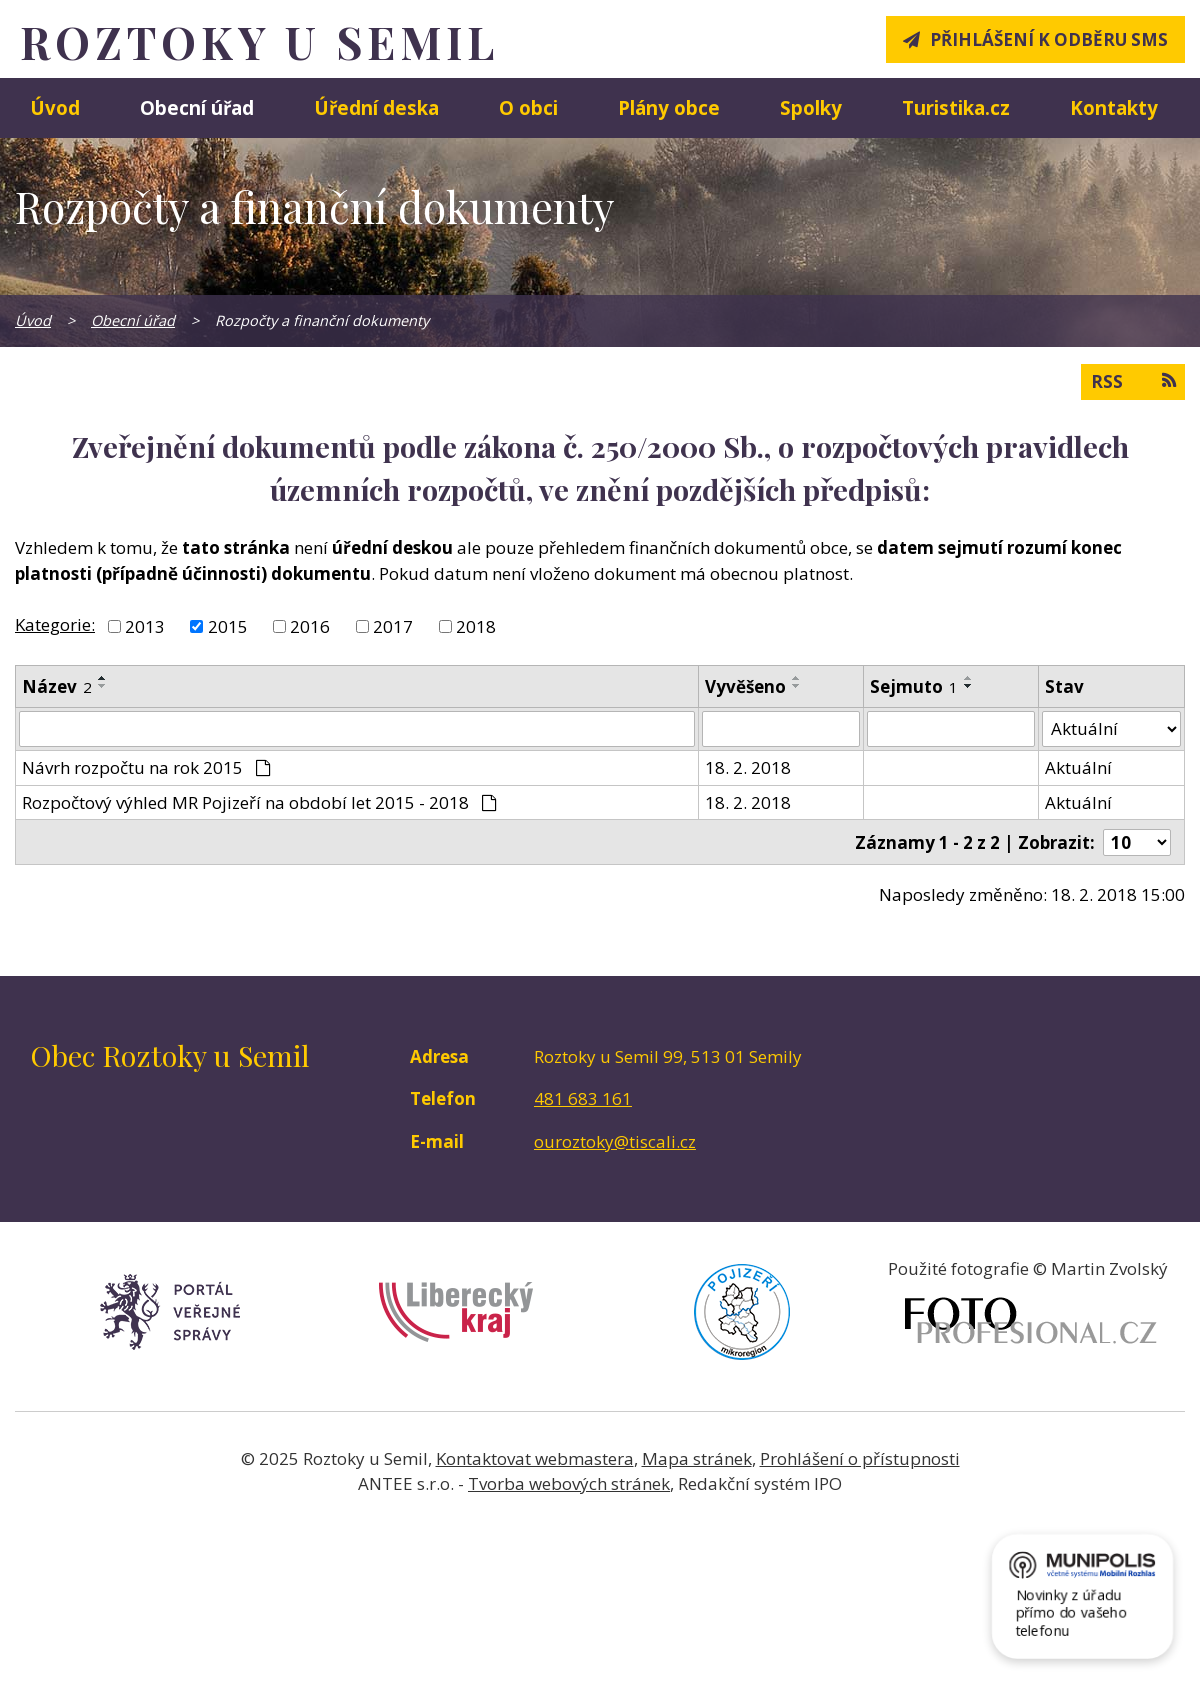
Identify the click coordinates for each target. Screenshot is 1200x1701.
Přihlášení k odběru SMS (1049, 39)
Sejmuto (914, 686)
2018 (476, 626)
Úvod (55, 107)
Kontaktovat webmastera (535, 1458)
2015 (228, 626)
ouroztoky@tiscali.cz (615, 1141)
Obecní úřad (197, 107)
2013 (145, 626)
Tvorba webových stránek (569, 1483)
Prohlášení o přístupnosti (860, 1458)
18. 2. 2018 (748, 767)
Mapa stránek (697, 1458)
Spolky (811, 107)
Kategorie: (55, 624)
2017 (393, 626)
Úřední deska (376, 107)
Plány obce (669, 107)
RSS (1133, 381)
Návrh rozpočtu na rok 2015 (146, 767)
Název (57, 686)
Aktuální (1078, 767)
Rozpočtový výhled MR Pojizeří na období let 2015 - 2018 (259, 802)
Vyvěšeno (745, 686)
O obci (528, 107)
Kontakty (1114, 107)
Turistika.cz (956, 107)
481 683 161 (583, 1098)
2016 (310, 626)
